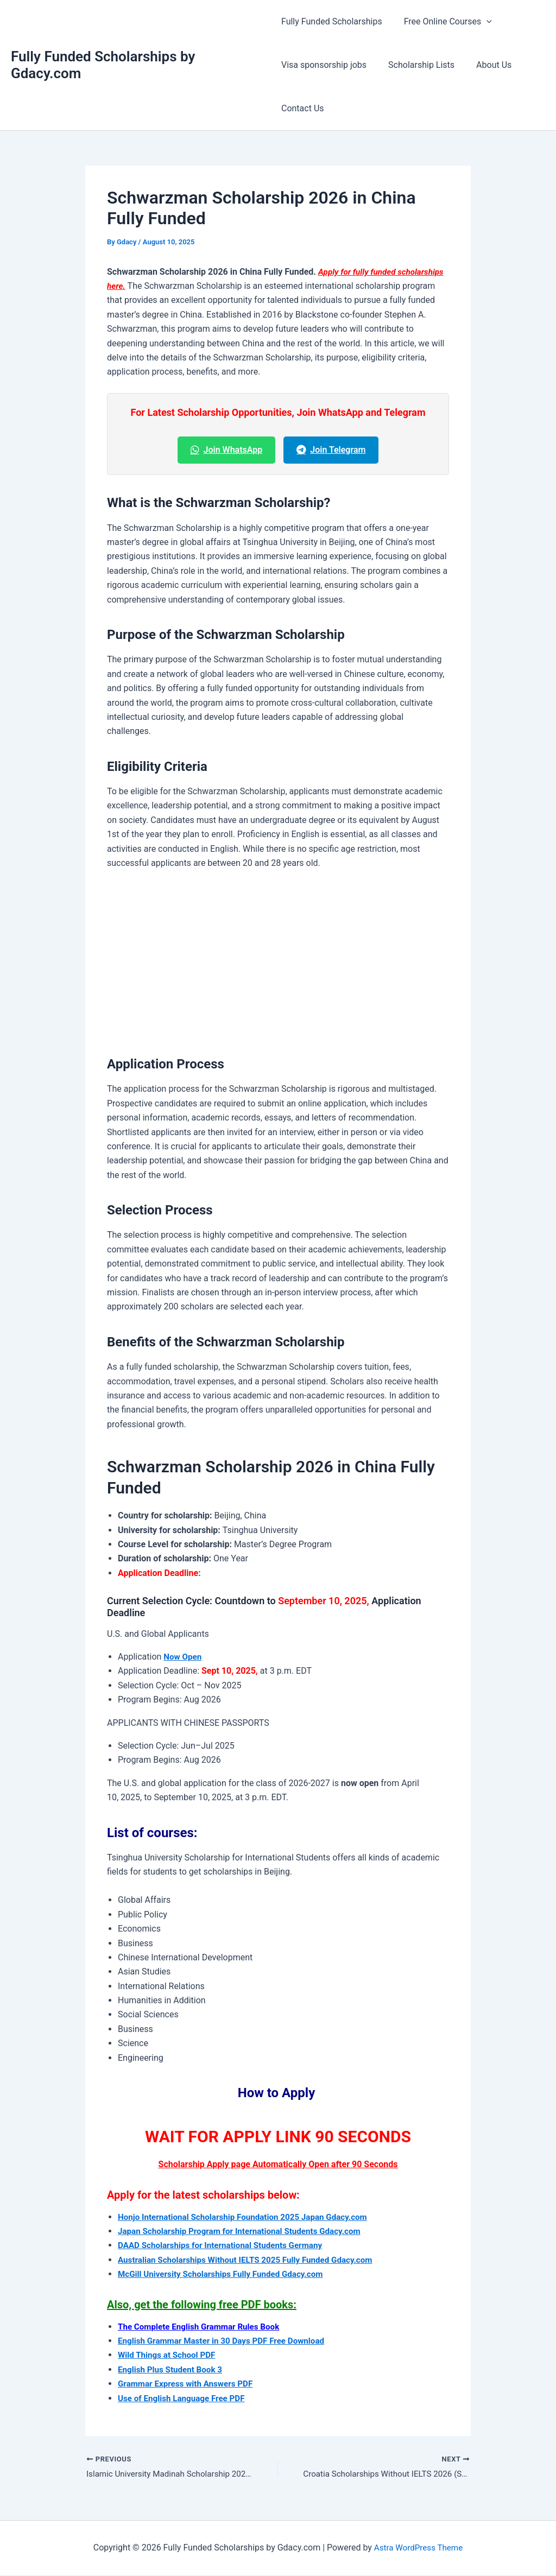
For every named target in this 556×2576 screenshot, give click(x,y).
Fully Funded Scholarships (331, 21)
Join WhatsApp (227, 450)
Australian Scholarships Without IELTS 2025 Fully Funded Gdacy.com (252, 2260)
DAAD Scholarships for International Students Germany (225, 2245)
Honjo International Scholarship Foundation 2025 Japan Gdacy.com (249, 2217)
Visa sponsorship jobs (324, 65)
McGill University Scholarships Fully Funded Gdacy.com (226, 2274)
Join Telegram (330, 450)
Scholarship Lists (417, 65)
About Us (485, 65)
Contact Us (302, 108)
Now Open (183, 1656)
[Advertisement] (278, 960)
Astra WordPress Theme (418, 2548)
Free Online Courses (444, 21)
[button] (482, 21)
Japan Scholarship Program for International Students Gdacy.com (246, 2231)
